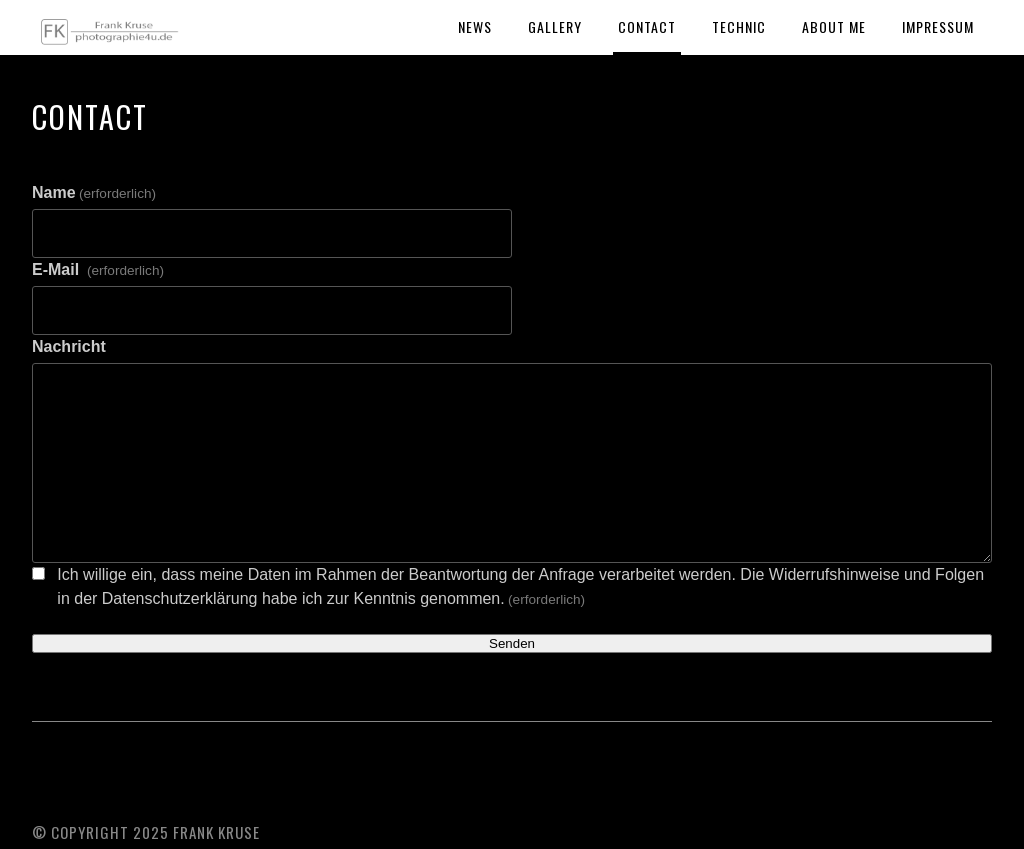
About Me (834, 26)
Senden (512, 643)
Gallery (555, 26)
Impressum (938, 26)
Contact (647, 26)
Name (94, 192)
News (475, 26)
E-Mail (98, 269)
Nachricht (69, 346)
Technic (739, 26)
